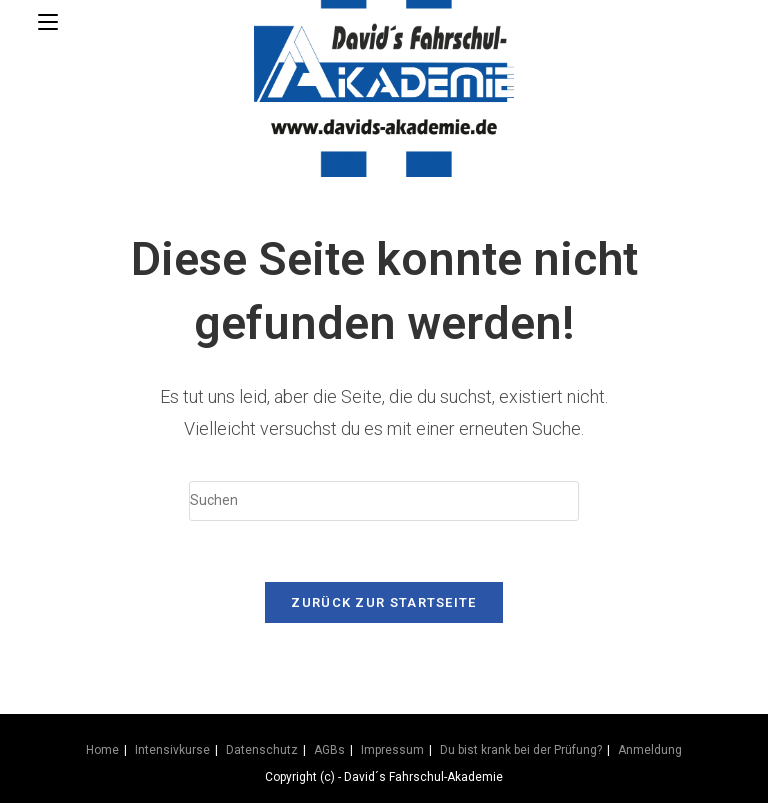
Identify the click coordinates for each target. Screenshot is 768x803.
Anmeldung (650, 750)
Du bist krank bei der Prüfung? (521, 750)
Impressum (392, 750)
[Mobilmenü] (48, 22)
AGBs (329, 750)
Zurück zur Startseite (383, 602)
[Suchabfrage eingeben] (384, 501)
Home (102, 750)
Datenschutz (262, 750)
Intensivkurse (172, 750)
